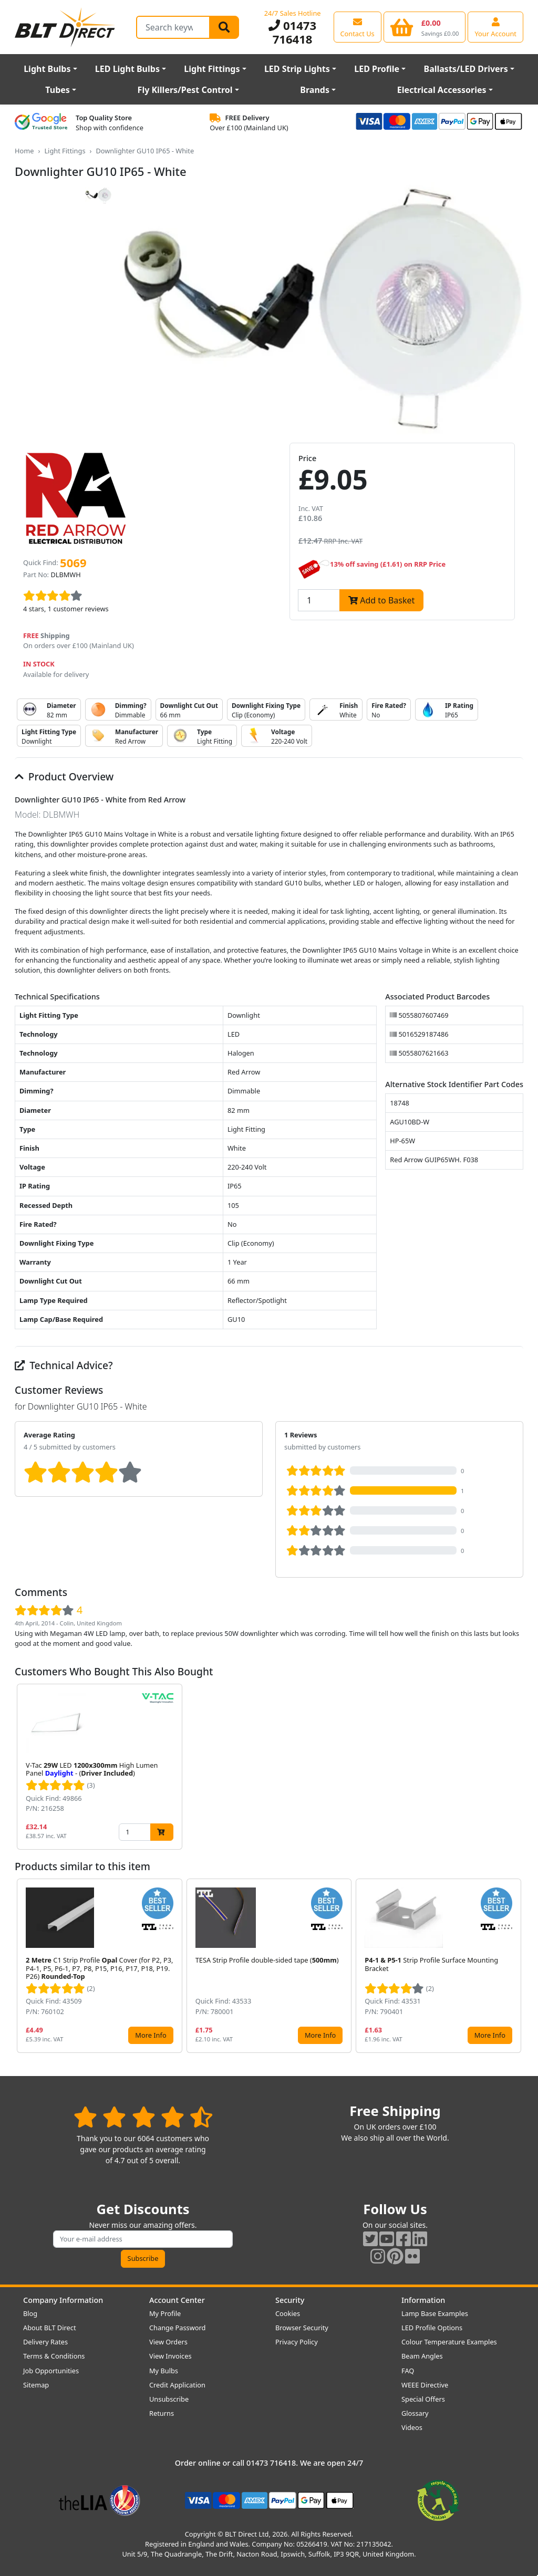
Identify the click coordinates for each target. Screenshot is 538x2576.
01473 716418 (292, 32)
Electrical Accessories (442, 90)
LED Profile (376, 69)
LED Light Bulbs (127, 69)
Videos (411, 2427)
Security (289, 2300)
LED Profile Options (431, 2327)
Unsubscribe (169, 2399)
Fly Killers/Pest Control (185, 90)
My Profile (165, 2313)
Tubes (57, 90)
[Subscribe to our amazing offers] (143, 2239)
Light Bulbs (47, 69)
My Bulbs (163, 2370)
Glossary (415, 2413)
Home (24, 150)
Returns (161, 2413)
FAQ (407, 2370)
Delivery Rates (45, 2341)
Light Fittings (212, 69)
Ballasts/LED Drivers (466, 69)
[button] (514, 1767)
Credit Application (177, 2385)
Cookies (287, 2313)
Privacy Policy (296, 2341)
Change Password (177, 2327)
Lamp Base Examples (434, 2313)
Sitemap (36, 2385)
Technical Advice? (64, 1365)
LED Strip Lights (297, 69)
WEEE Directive (424, 2385)
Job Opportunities (51, 2370)
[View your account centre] (495, 27)
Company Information (63, 2300)
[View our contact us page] (357, 27)
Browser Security (301, 2327)
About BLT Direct (49, 2327)
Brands (314, 90)
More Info (150, 2035)
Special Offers (423, 2399)
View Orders (168, 2341)
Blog (30, 2313)
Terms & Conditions (54, 2356)
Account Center (177, 2300)
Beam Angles (422, 2356)
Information (423, 2300)
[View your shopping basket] (425, 27)
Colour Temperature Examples (449, 2341)
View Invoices (170, 2356)
